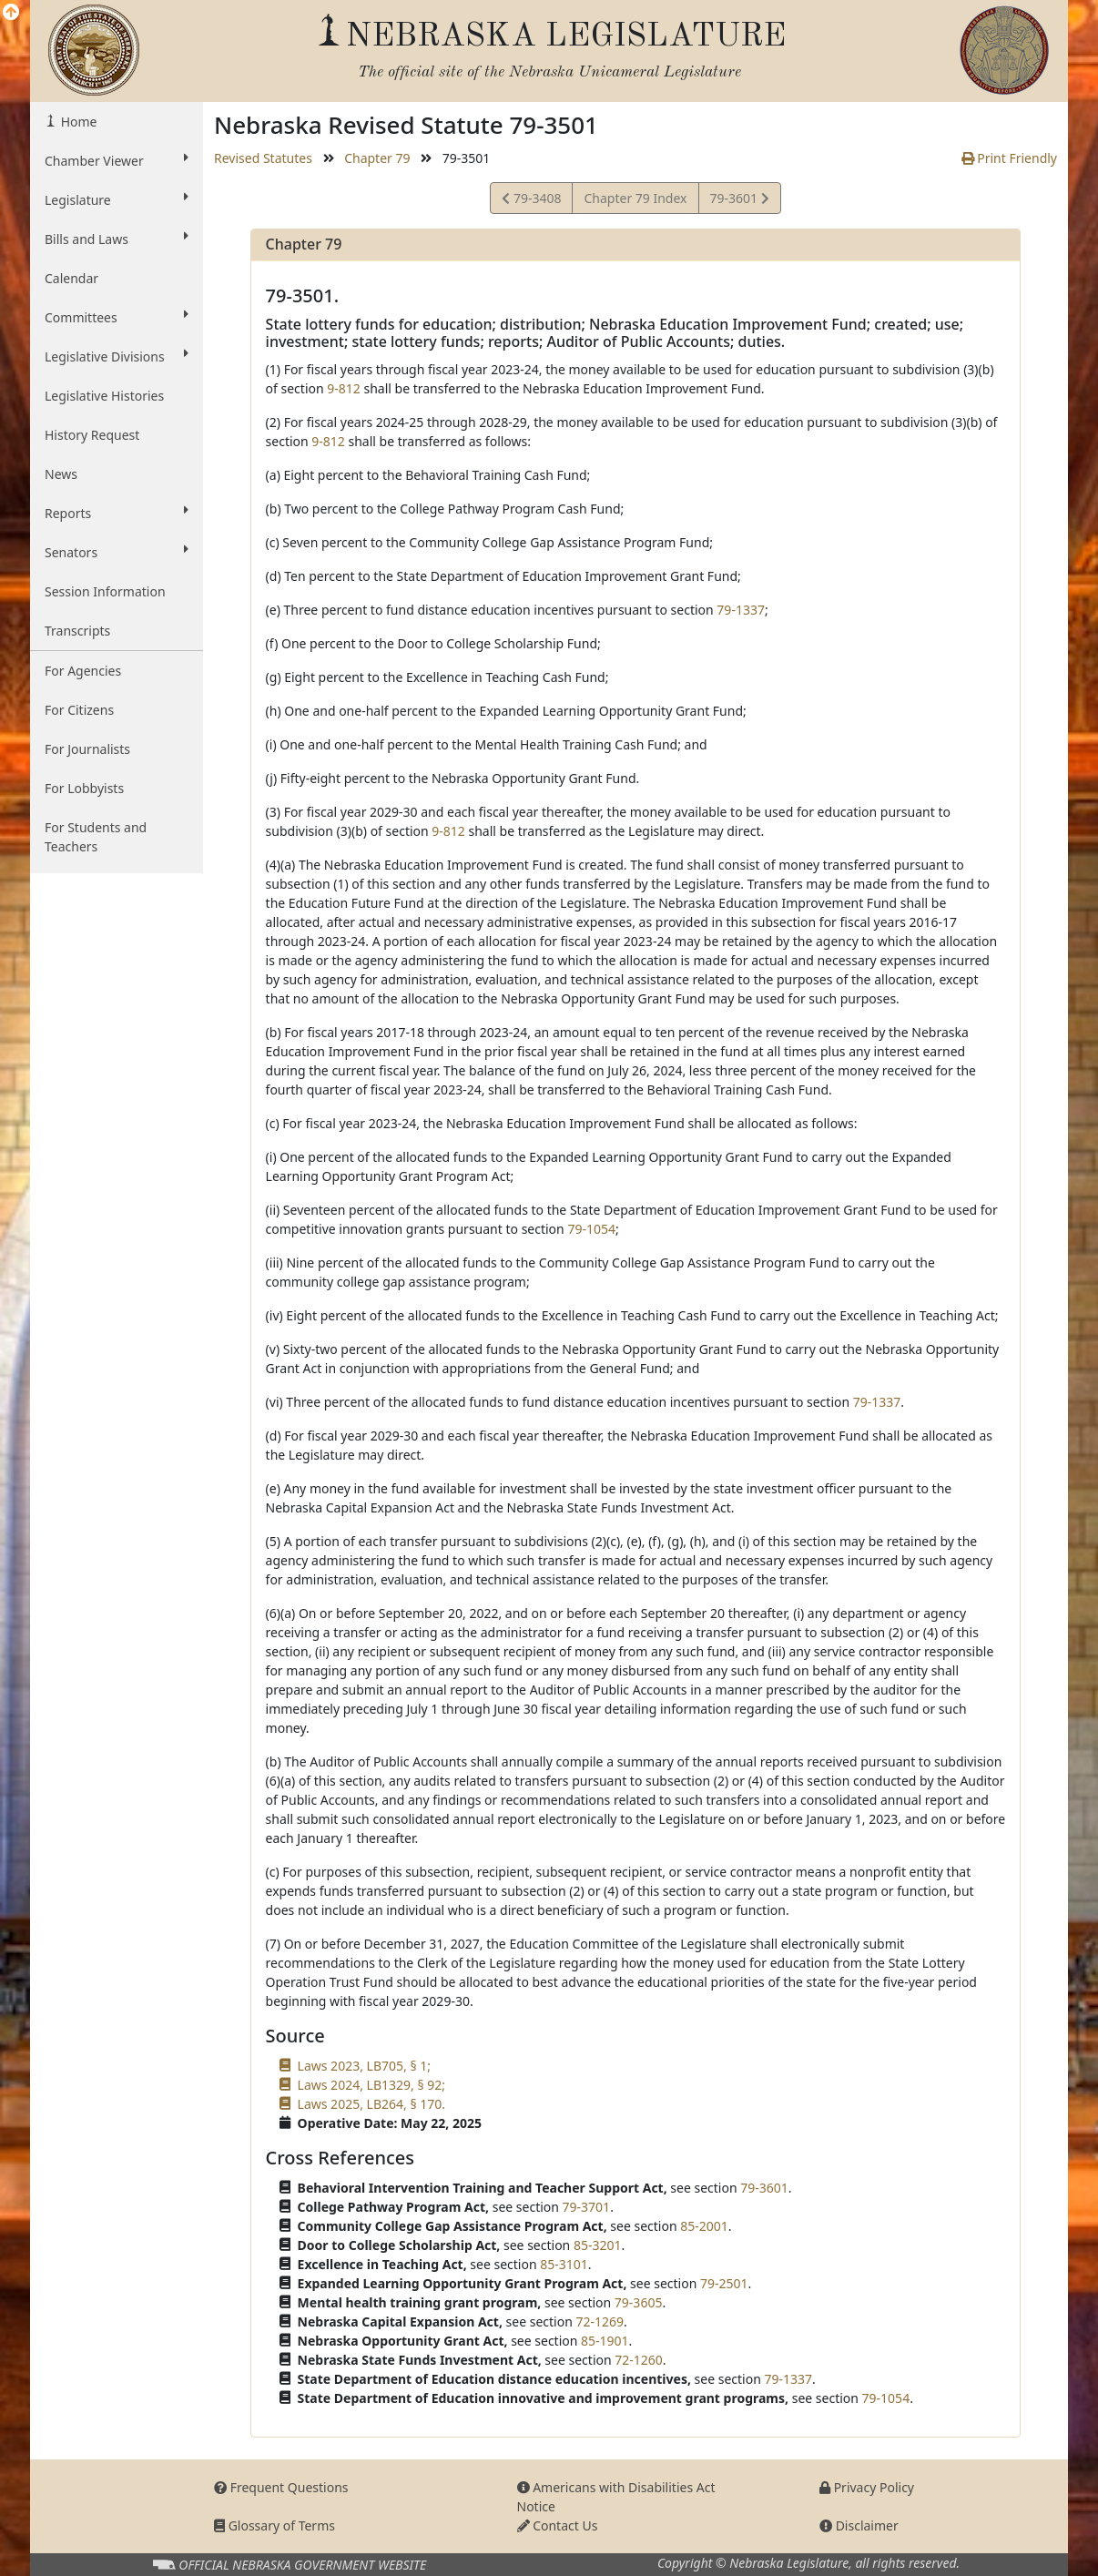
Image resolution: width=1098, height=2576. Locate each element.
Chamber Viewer (116, 160)
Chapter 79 (377, 158)
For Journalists (87, 749)
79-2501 (724, 2283)
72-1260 (639, 2359)
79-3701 (587, 2206)
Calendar (71, 278)
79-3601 (739, 201)
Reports (116, 513)
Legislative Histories (104, 395)
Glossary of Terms (274, 2525)
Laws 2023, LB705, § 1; (364, 2065)
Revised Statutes (263, 158)
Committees (116, 317)
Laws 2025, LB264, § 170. (371, 2104)
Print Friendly (1009, 158)
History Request (92, 434)
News (61, 474)
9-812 (344, 388)
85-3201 (598, 2245)
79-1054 (591, 1228)
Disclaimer (859, 2525)
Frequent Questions (281, 2487)
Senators (116, 552)
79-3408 (531, 201)
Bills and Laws (116, 238)
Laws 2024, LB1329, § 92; (371, 2084)
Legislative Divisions (116, 356)
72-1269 (599, 2321)
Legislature (116, 199)
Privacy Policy (866, 2487)
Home (77, 121)
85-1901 (605, 2340)
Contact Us (557, 2525)
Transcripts (77, 630)
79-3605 (639, 2302)
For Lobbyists (84, 788)
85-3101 (564, 2264)
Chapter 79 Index (635, 198)
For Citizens (79, 709)
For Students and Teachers (96, 837)
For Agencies (83, 670)
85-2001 (704, 2226)
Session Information (105, 591)
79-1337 (741, 609)
